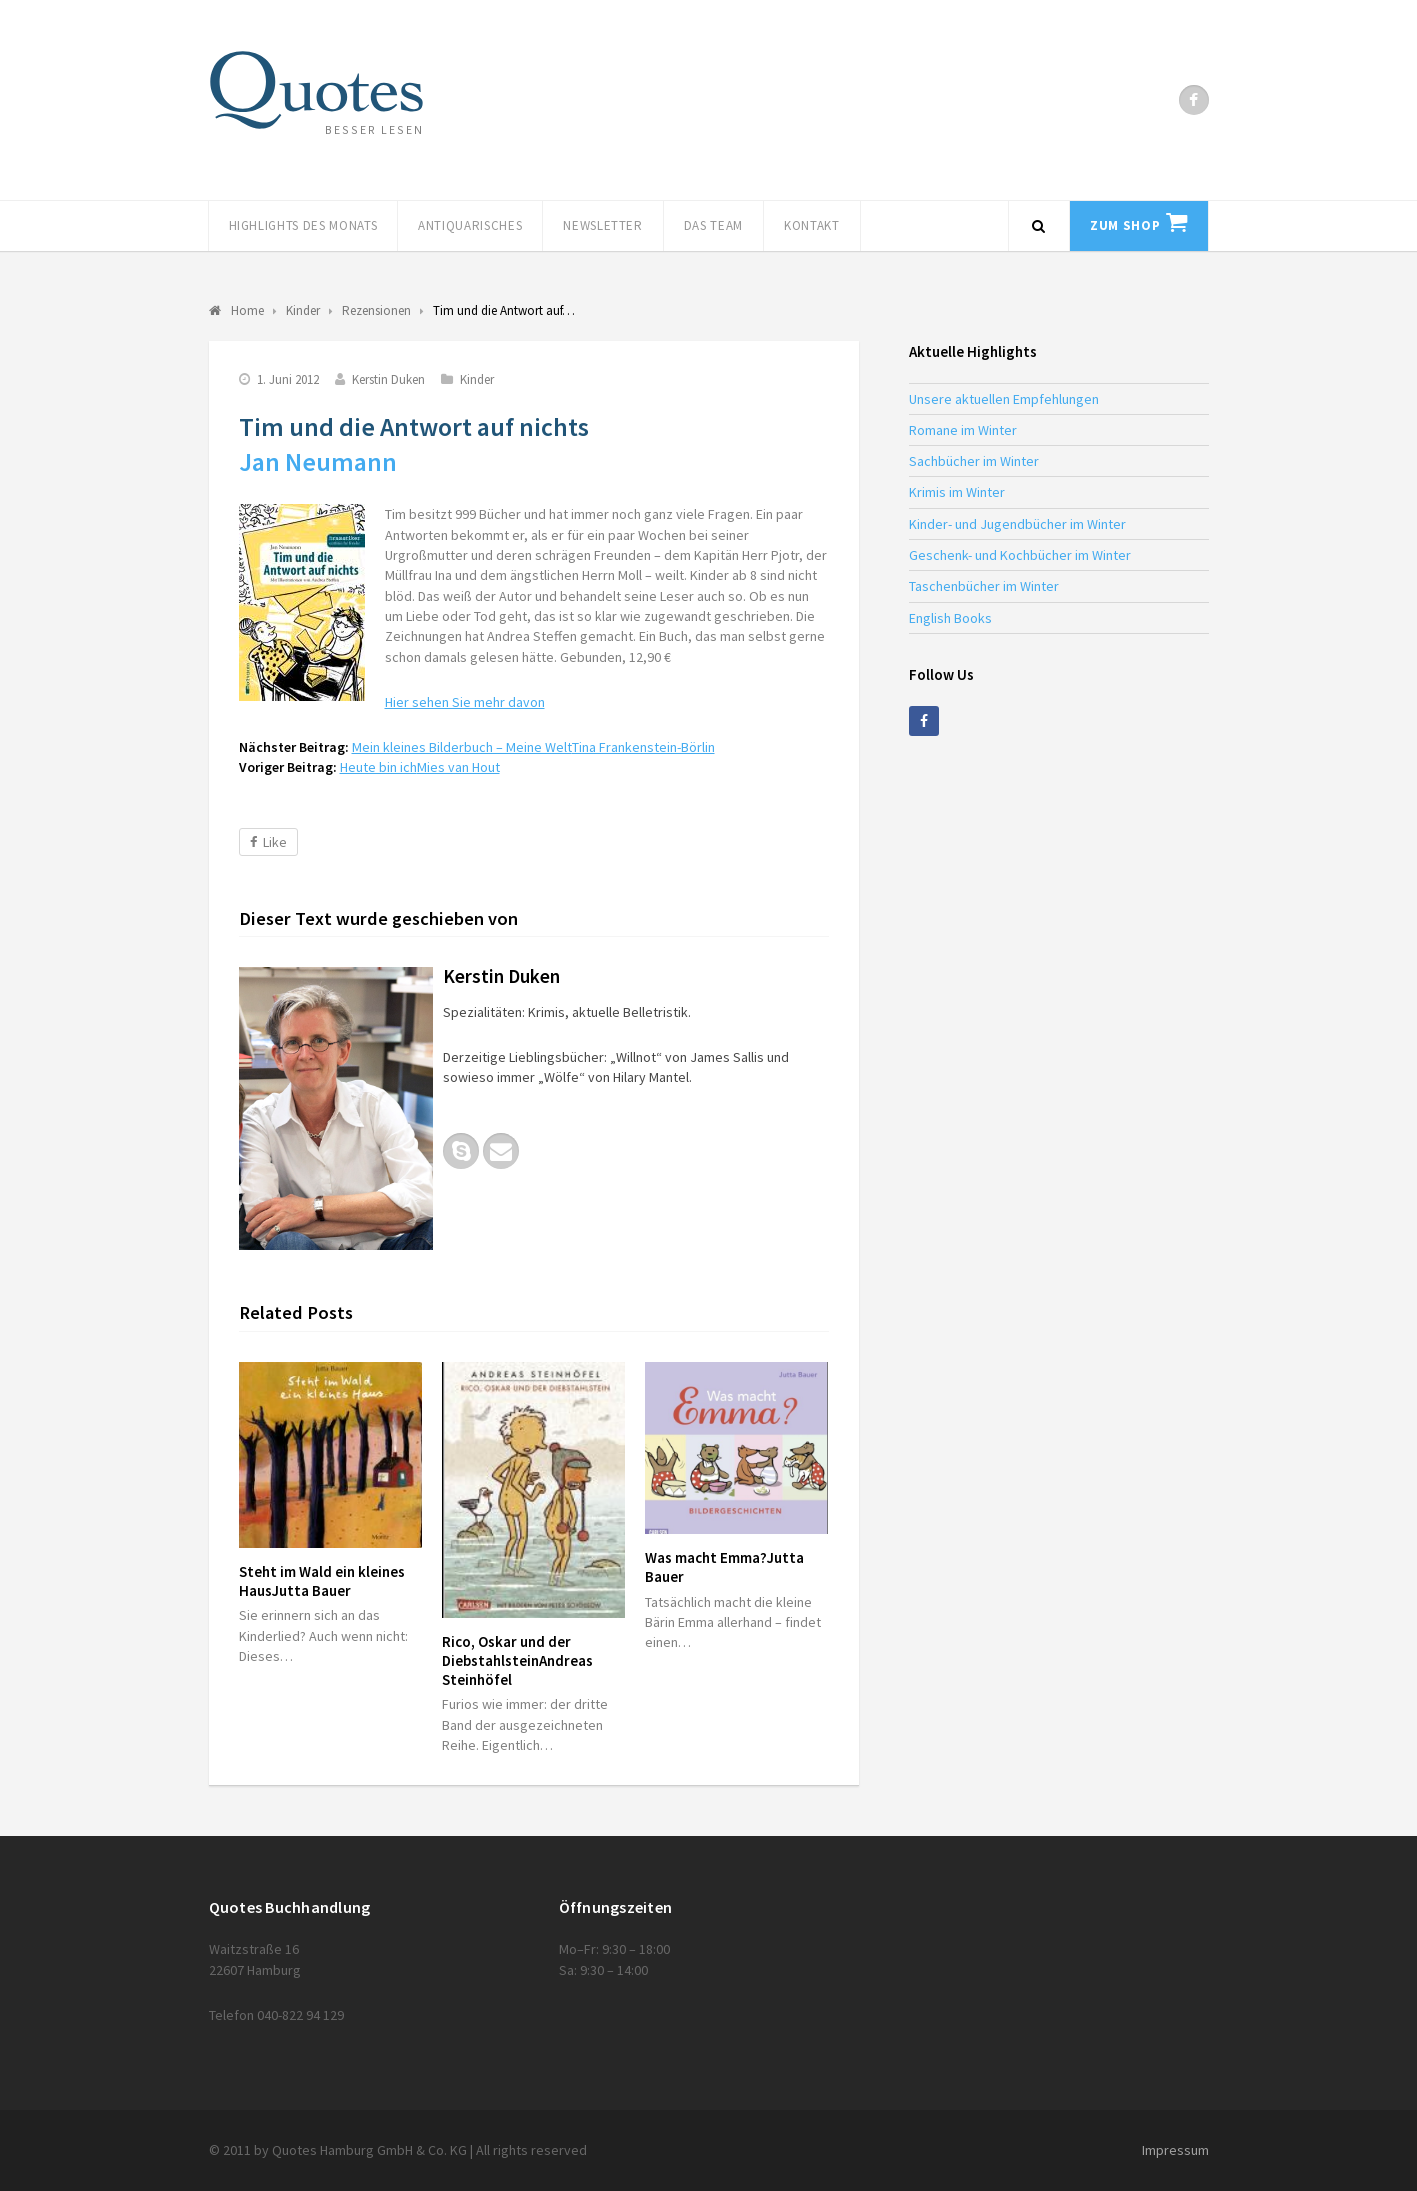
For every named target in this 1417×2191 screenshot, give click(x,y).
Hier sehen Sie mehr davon (465, 702)
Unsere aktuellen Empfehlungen (1004, 399)
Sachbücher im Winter (974, 461)
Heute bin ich (420, 767)
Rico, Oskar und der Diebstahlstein (517, 1660)
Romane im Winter (963, 430)
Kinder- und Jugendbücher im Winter (1017, 524)
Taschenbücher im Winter (984, 586)
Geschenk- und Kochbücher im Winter (1020, 555)
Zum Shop (1125, 225)
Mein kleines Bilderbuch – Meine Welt (533, 747)
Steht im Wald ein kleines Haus (322, 1581)
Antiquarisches (470, 225)
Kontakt (812, 225)
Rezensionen (376, 310)
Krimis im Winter (957, 492)
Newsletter (603, 225)
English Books (950, 618)
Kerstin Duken (388, 379)
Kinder (477, 379)
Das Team (713, 225)
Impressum (1175, 2150)
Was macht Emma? (724, 1567)
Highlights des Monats (303, 225)
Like (268, 842)
